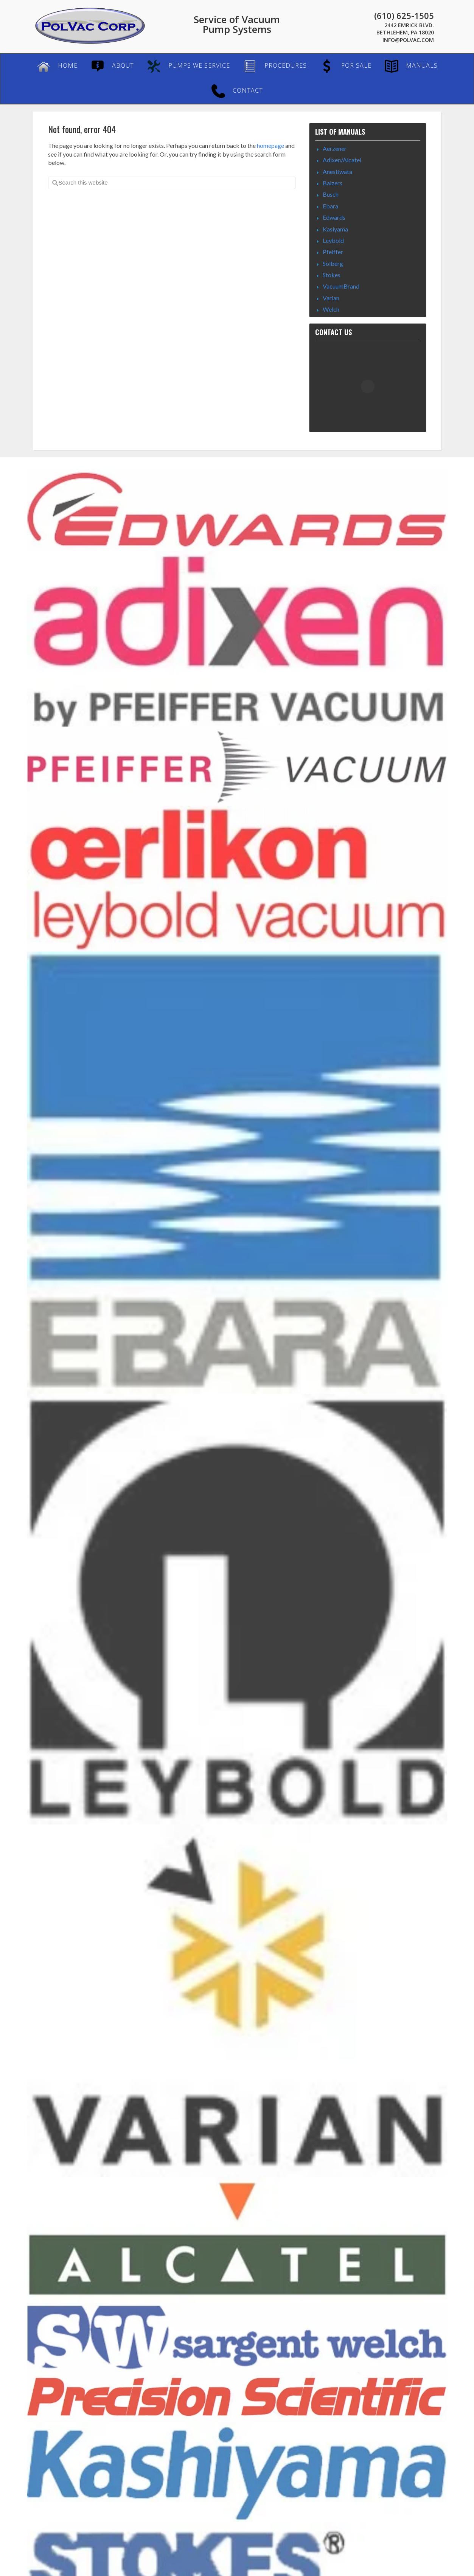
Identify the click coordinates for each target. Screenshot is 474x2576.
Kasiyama (335, 229)
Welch (331, 309)
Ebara (330, 206)
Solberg (333, 263)
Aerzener (335, 148)
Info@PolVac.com (408, 39)
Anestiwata (337, 171)
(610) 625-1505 (404, 15)
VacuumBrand (341, 286)
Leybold (333, 240)
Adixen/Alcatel (342, 159)
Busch (331, 194)
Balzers (332, 182)
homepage (270, 145)
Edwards (334, 217)
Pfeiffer (333, 251)
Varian (331, 297)
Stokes (331, 274)
